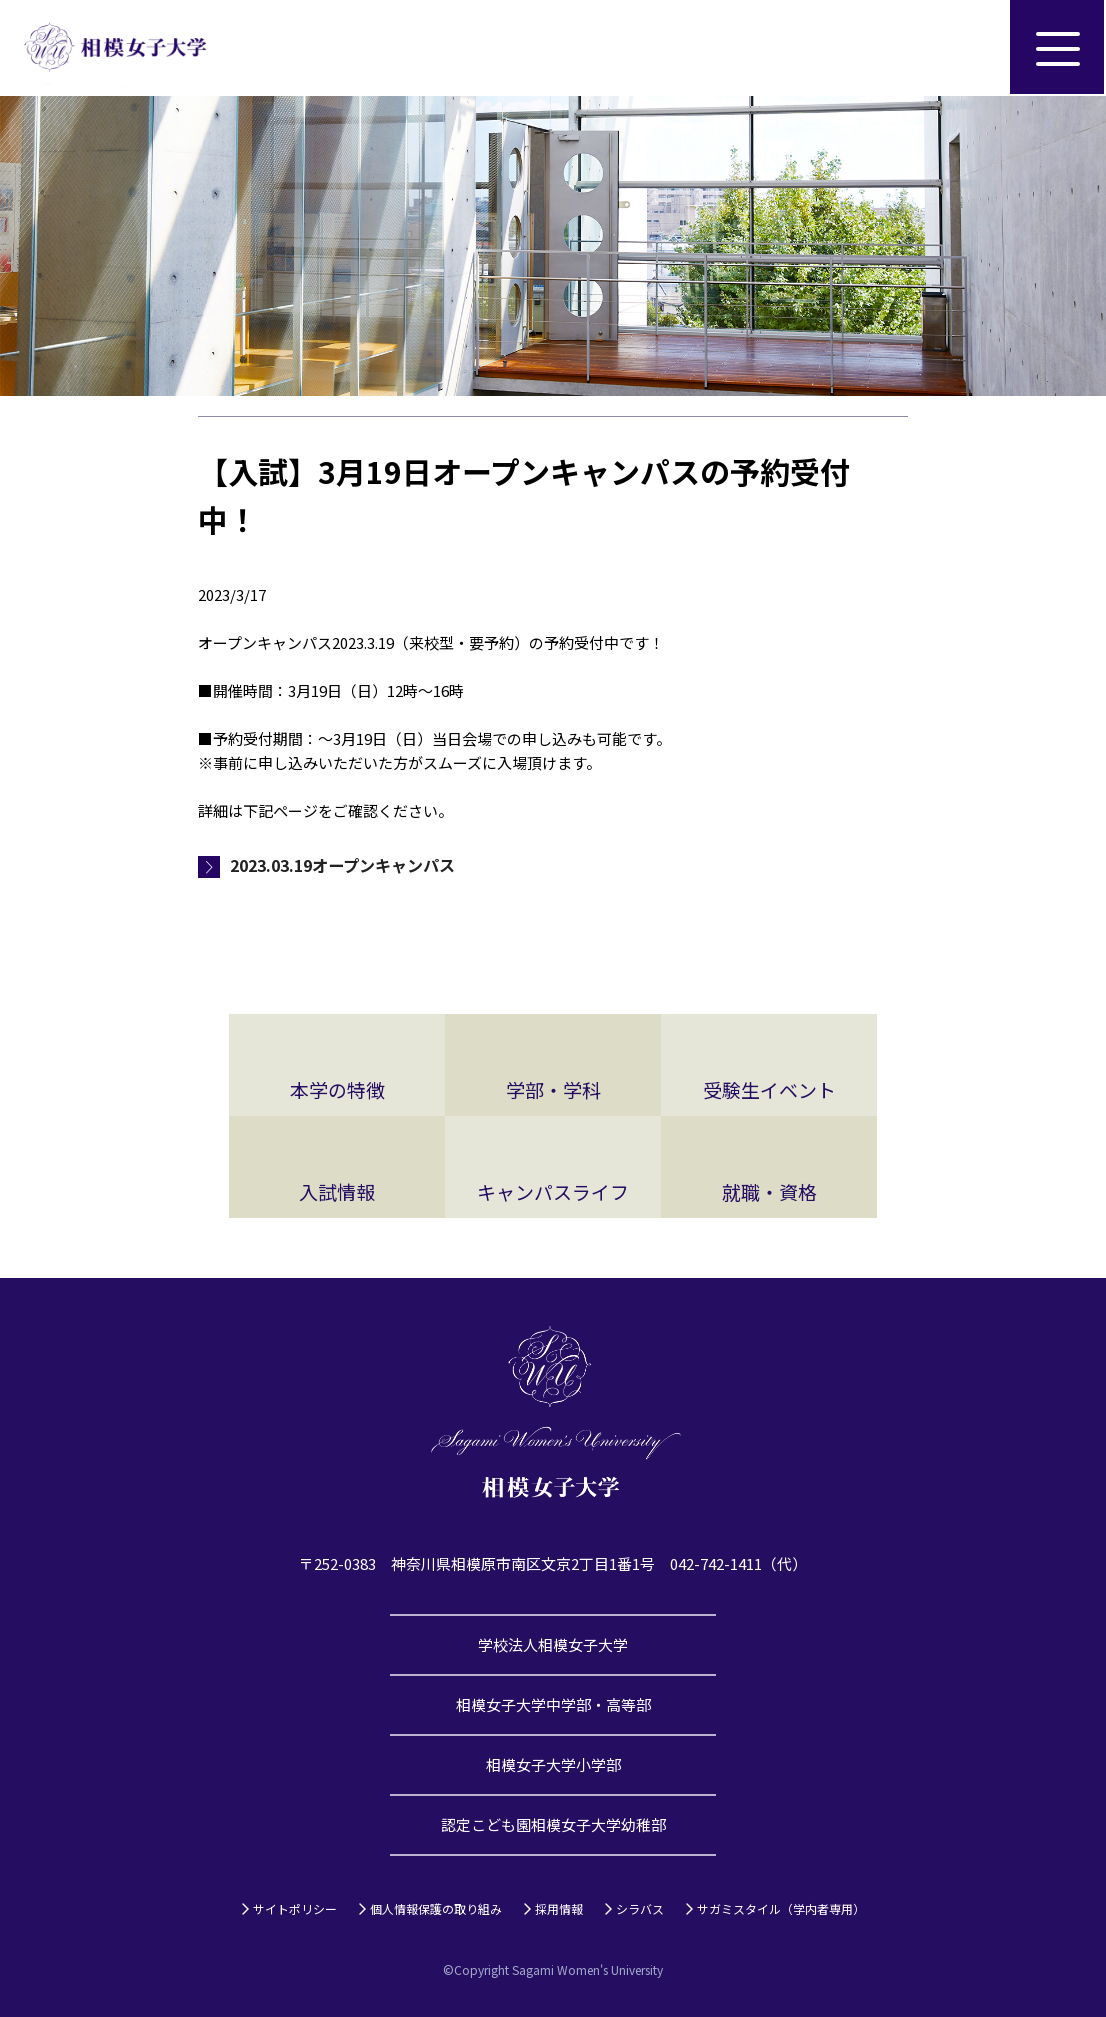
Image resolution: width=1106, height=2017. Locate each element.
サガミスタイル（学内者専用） (781, 1908)
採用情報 (559, 1908)
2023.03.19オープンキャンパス (342, 865)
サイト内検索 (962, 48)
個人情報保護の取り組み (436, 1908)
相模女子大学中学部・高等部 (553, 1704)
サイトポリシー (295, 1908)
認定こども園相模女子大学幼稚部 (553, 1824)
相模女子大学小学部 (553, 1764)
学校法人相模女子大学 (553, 1644)
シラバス (640, 1908)
